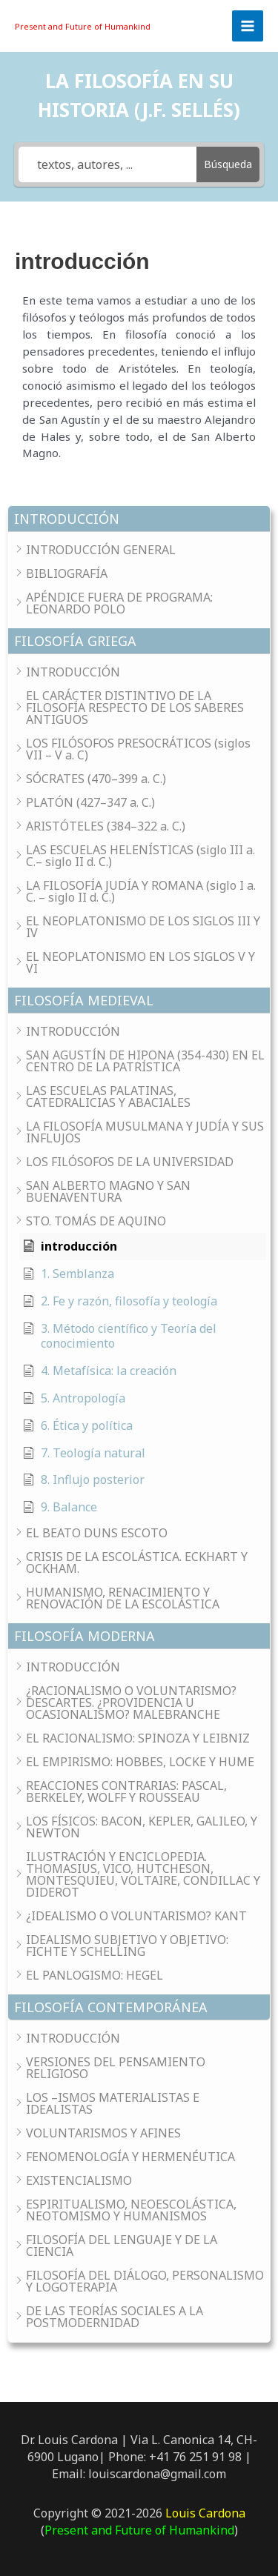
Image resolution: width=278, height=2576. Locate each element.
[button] (139, 519)
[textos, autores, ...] (108, 164)
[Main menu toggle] (248, 26)
